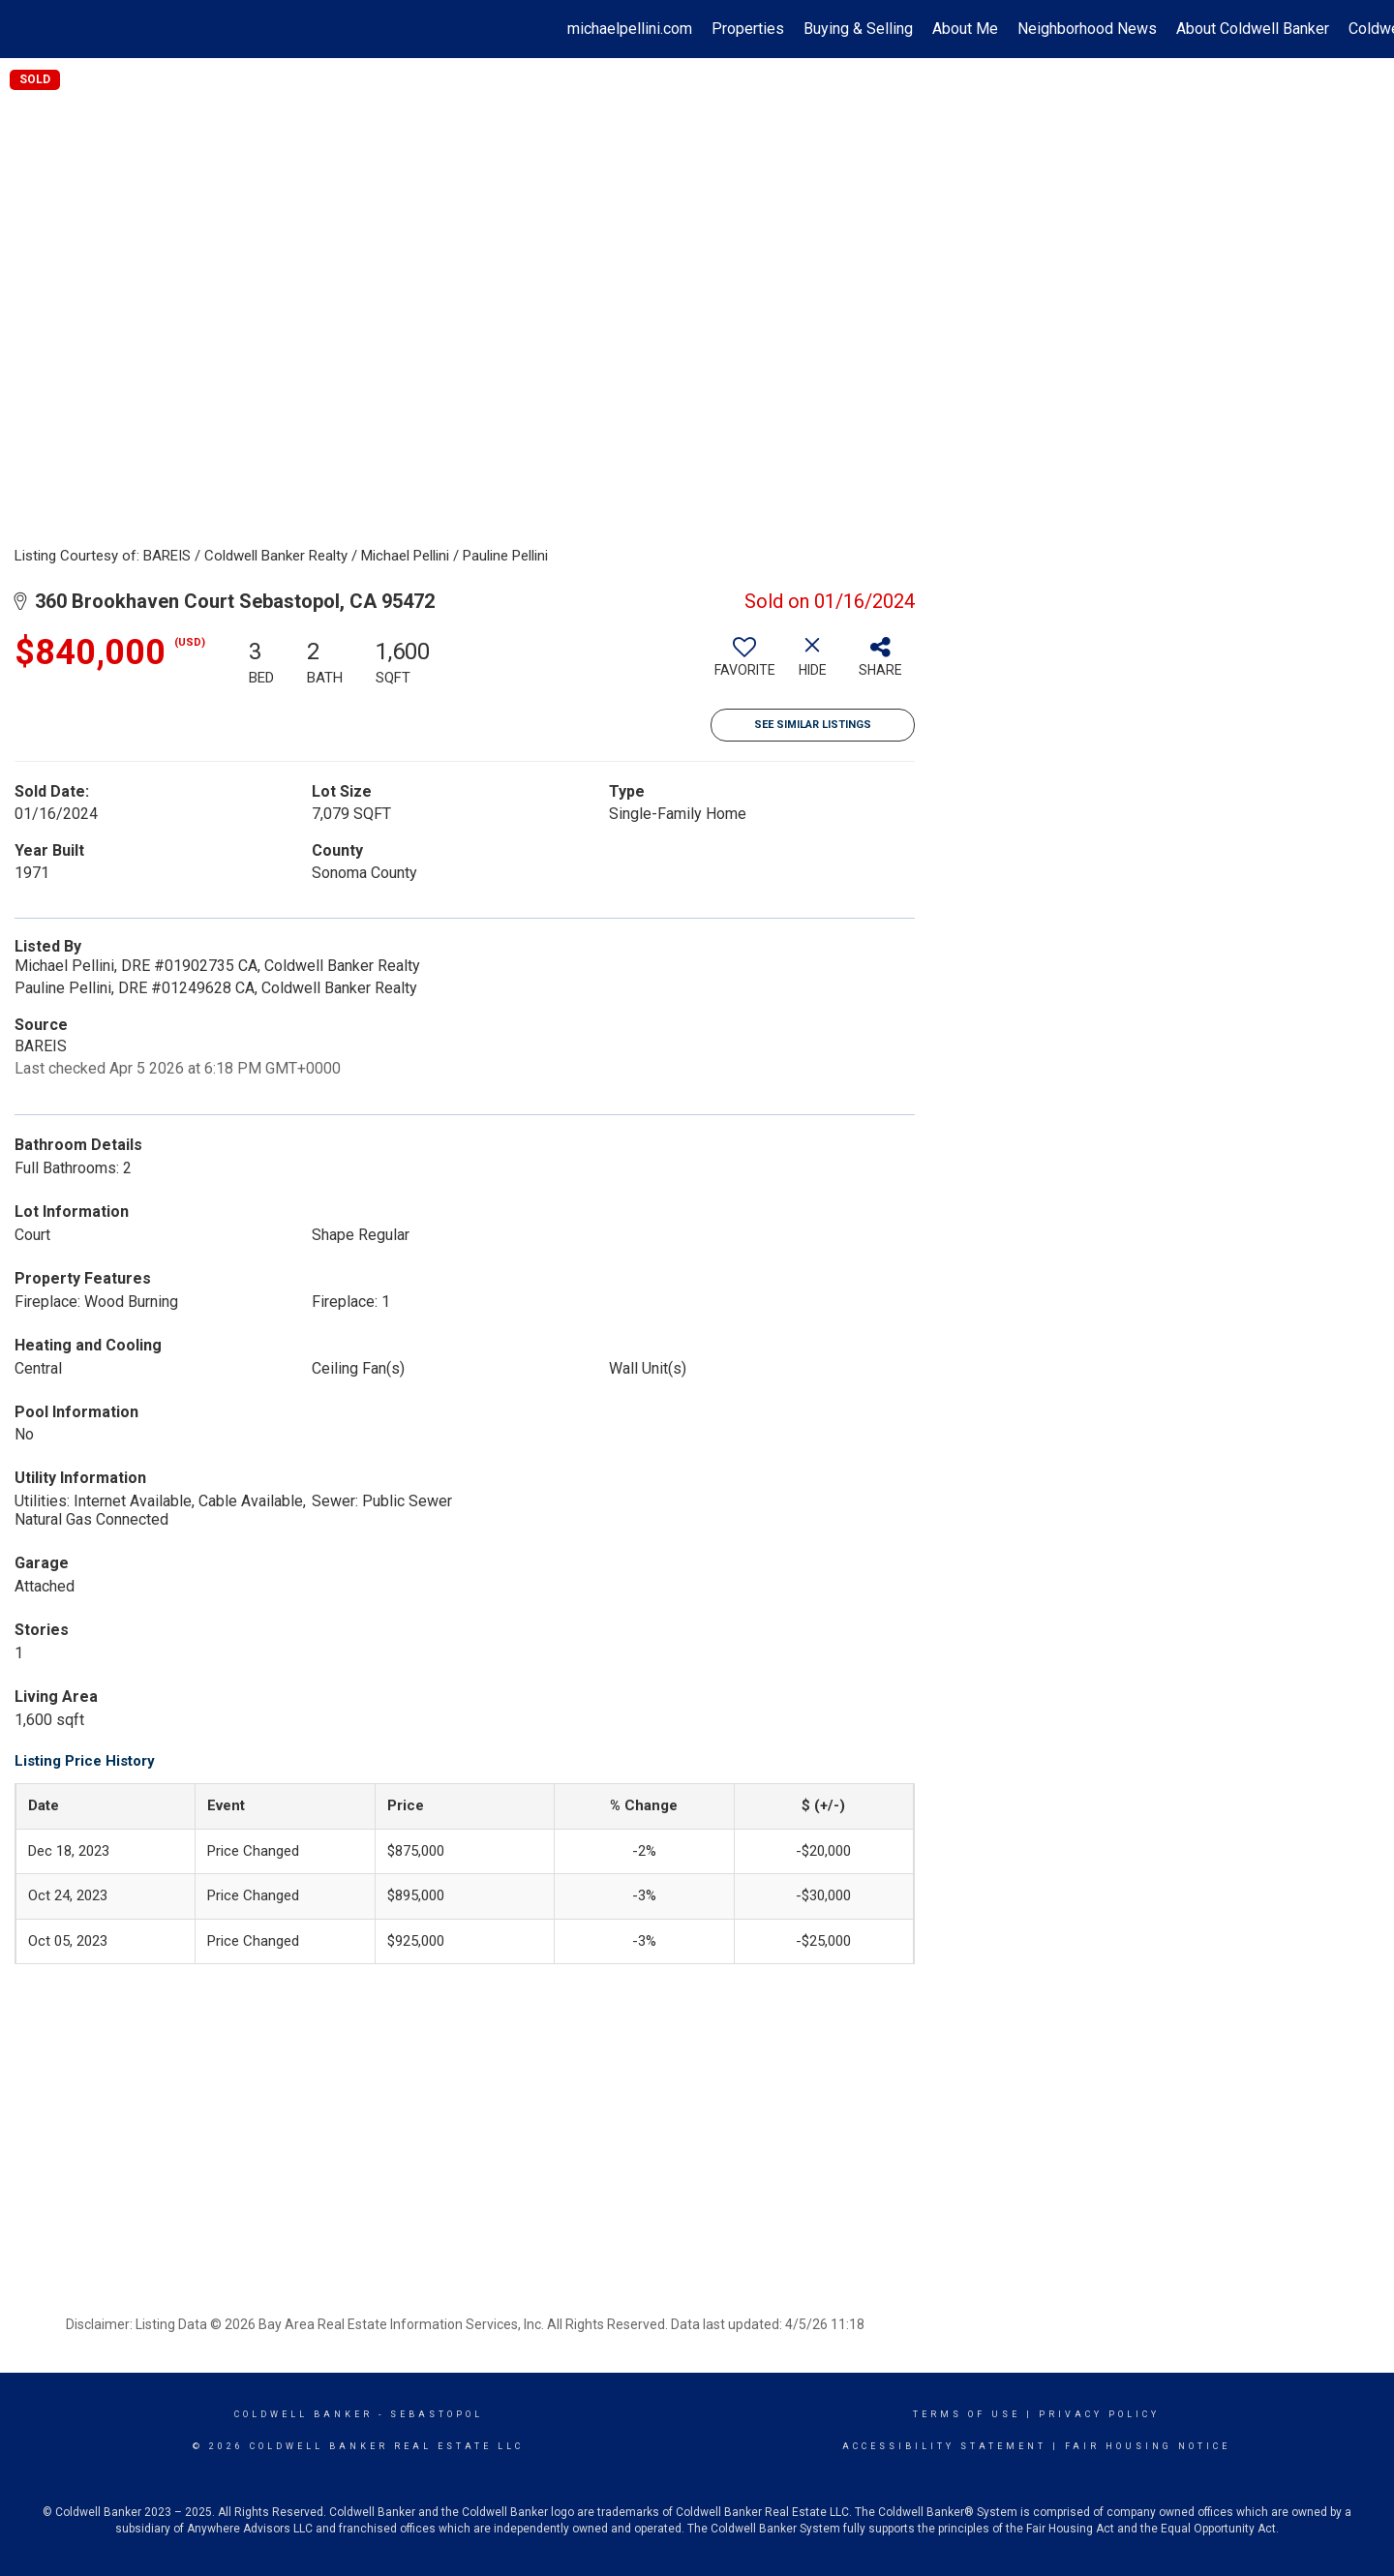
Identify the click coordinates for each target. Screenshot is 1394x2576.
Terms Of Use (966, 2414)
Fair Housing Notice (1147, 2446)
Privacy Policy (1099, 2414)
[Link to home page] (25, 29)
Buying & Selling (858, 28)
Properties (748, 28)
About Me (965, 28)
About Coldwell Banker (1252, 28)
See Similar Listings (812, 724)
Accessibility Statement (944, 2446)
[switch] (744, 664)
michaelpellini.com (629, 28)
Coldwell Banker (303, 2414)
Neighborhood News (1087, 28)
